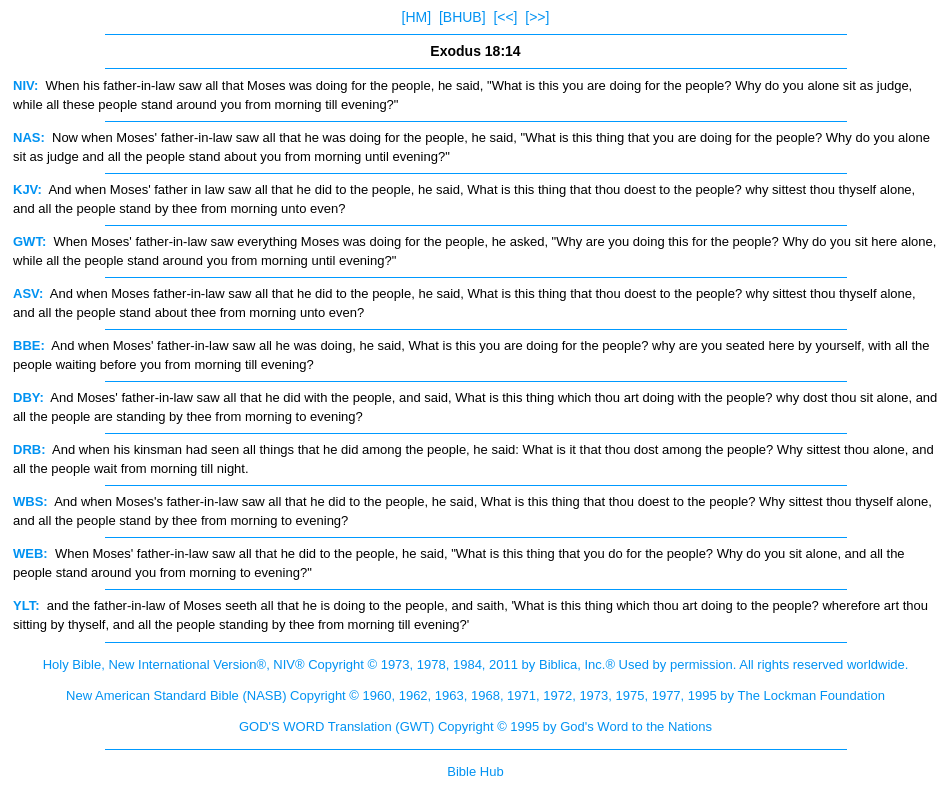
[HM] (417, 17)
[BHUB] (462, 17)
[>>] (537, 17)
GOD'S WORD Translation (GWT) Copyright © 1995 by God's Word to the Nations (475, 726)
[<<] (505, 17)
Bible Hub (475, 771)
